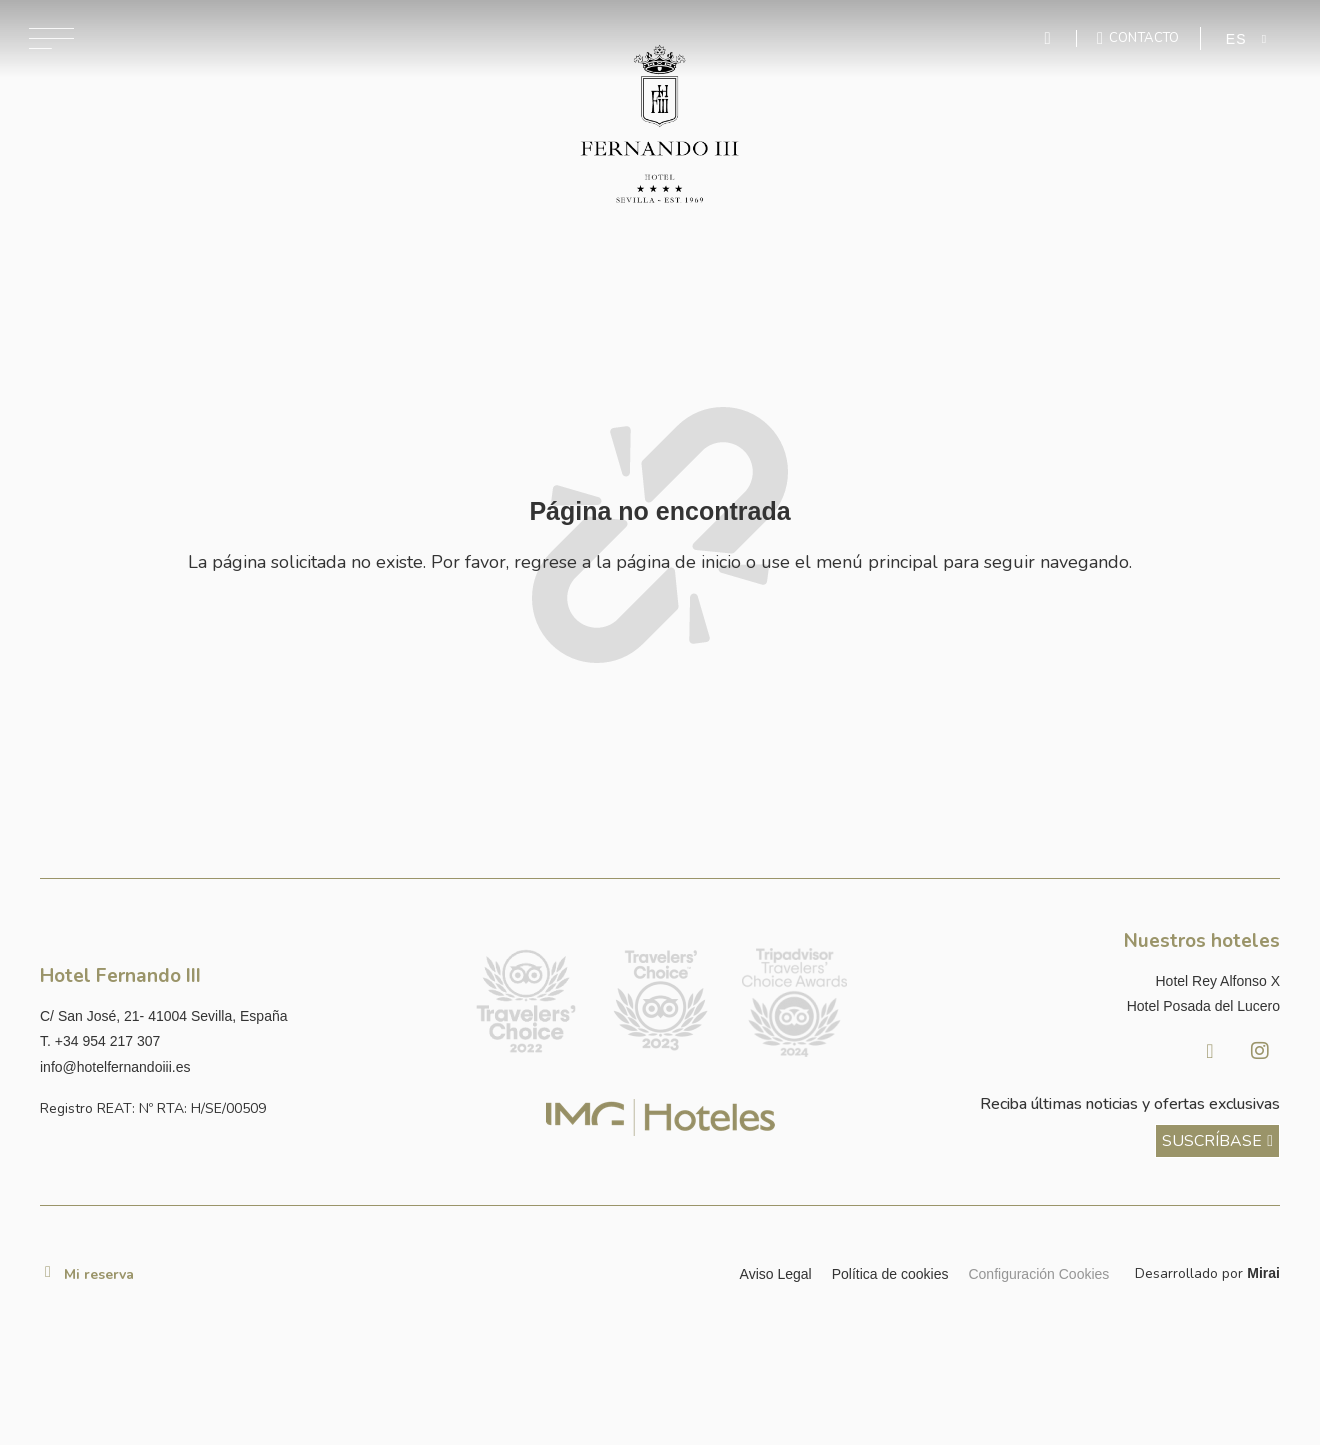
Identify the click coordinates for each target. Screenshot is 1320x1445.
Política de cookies (890, 1274)
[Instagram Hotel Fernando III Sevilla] (1260, 1051)
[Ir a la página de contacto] (1138, 38)
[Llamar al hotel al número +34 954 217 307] (241, 1041)
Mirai (1263, 1273)
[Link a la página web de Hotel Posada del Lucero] (1078, 1006)
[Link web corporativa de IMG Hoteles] (660, 1117)
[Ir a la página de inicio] (660, 125)
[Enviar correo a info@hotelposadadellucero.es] (241, 1067)
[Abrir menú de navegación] (51, 38)
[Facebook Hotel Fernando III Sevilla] (1210, 1051)
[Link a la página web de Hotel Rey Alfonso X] (1078, 981)
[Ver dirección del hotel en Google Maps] (241, 1016)
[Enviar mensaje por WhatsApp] (1050, 38)
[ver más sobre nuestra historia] (1217, 1141)
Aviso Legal (776, 1274)
